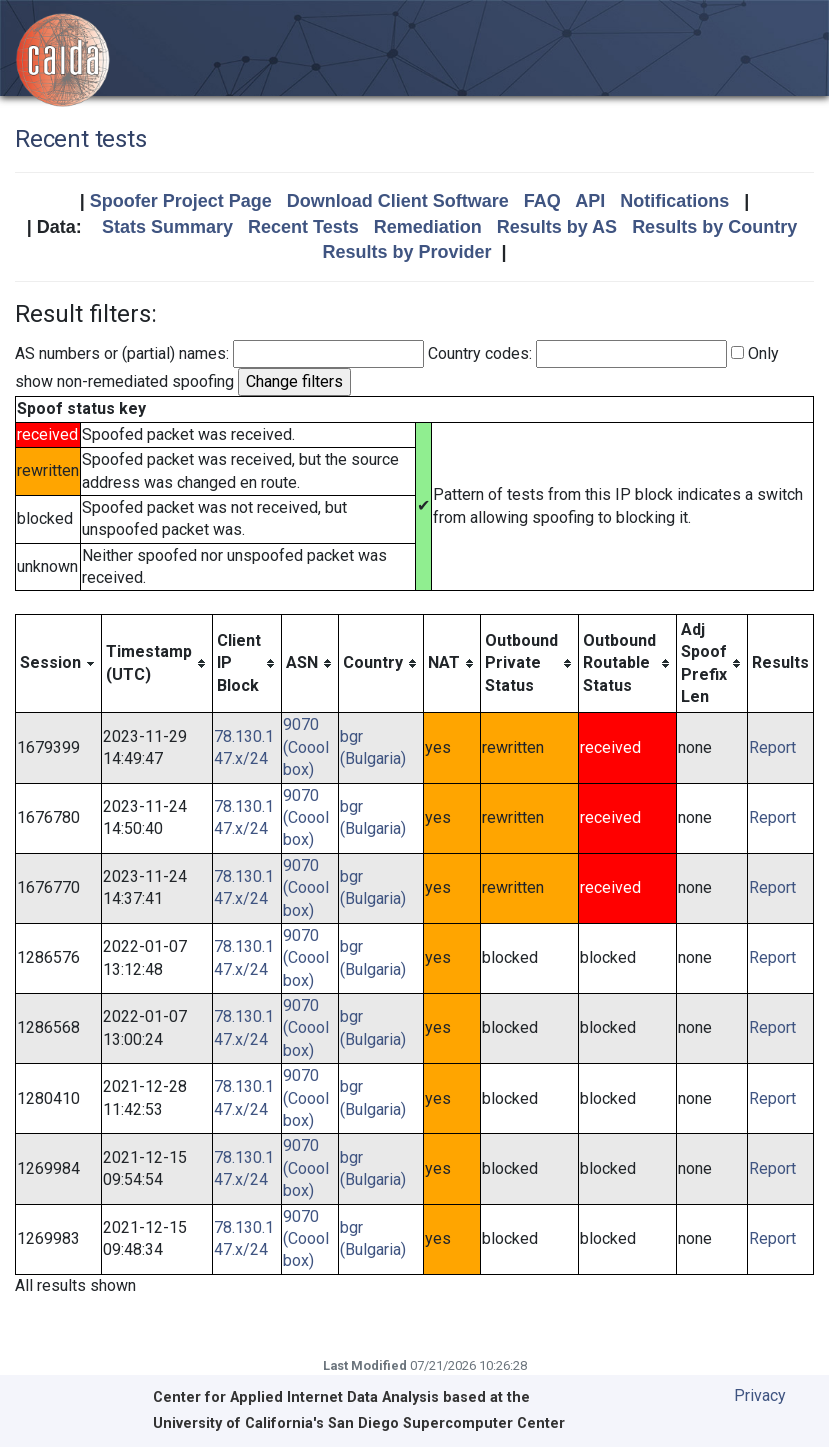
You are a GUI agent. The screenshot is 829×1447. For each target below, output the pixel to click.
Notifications (674, 201)
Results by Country (714, 227)
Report (772, 747)
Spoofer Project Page (181, 201)
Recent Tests (303, 227)
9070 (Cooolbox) (306, 747)
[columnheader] (59, 663)
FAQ (542, 201)
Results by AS (557, 227)
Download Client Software (398, 201)
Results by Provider (406, 252)
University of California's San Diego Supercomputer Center (359, 1423)
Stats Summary (167, 227)
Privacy (760, 1395)
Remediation (428, 227)
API (590, 201)
